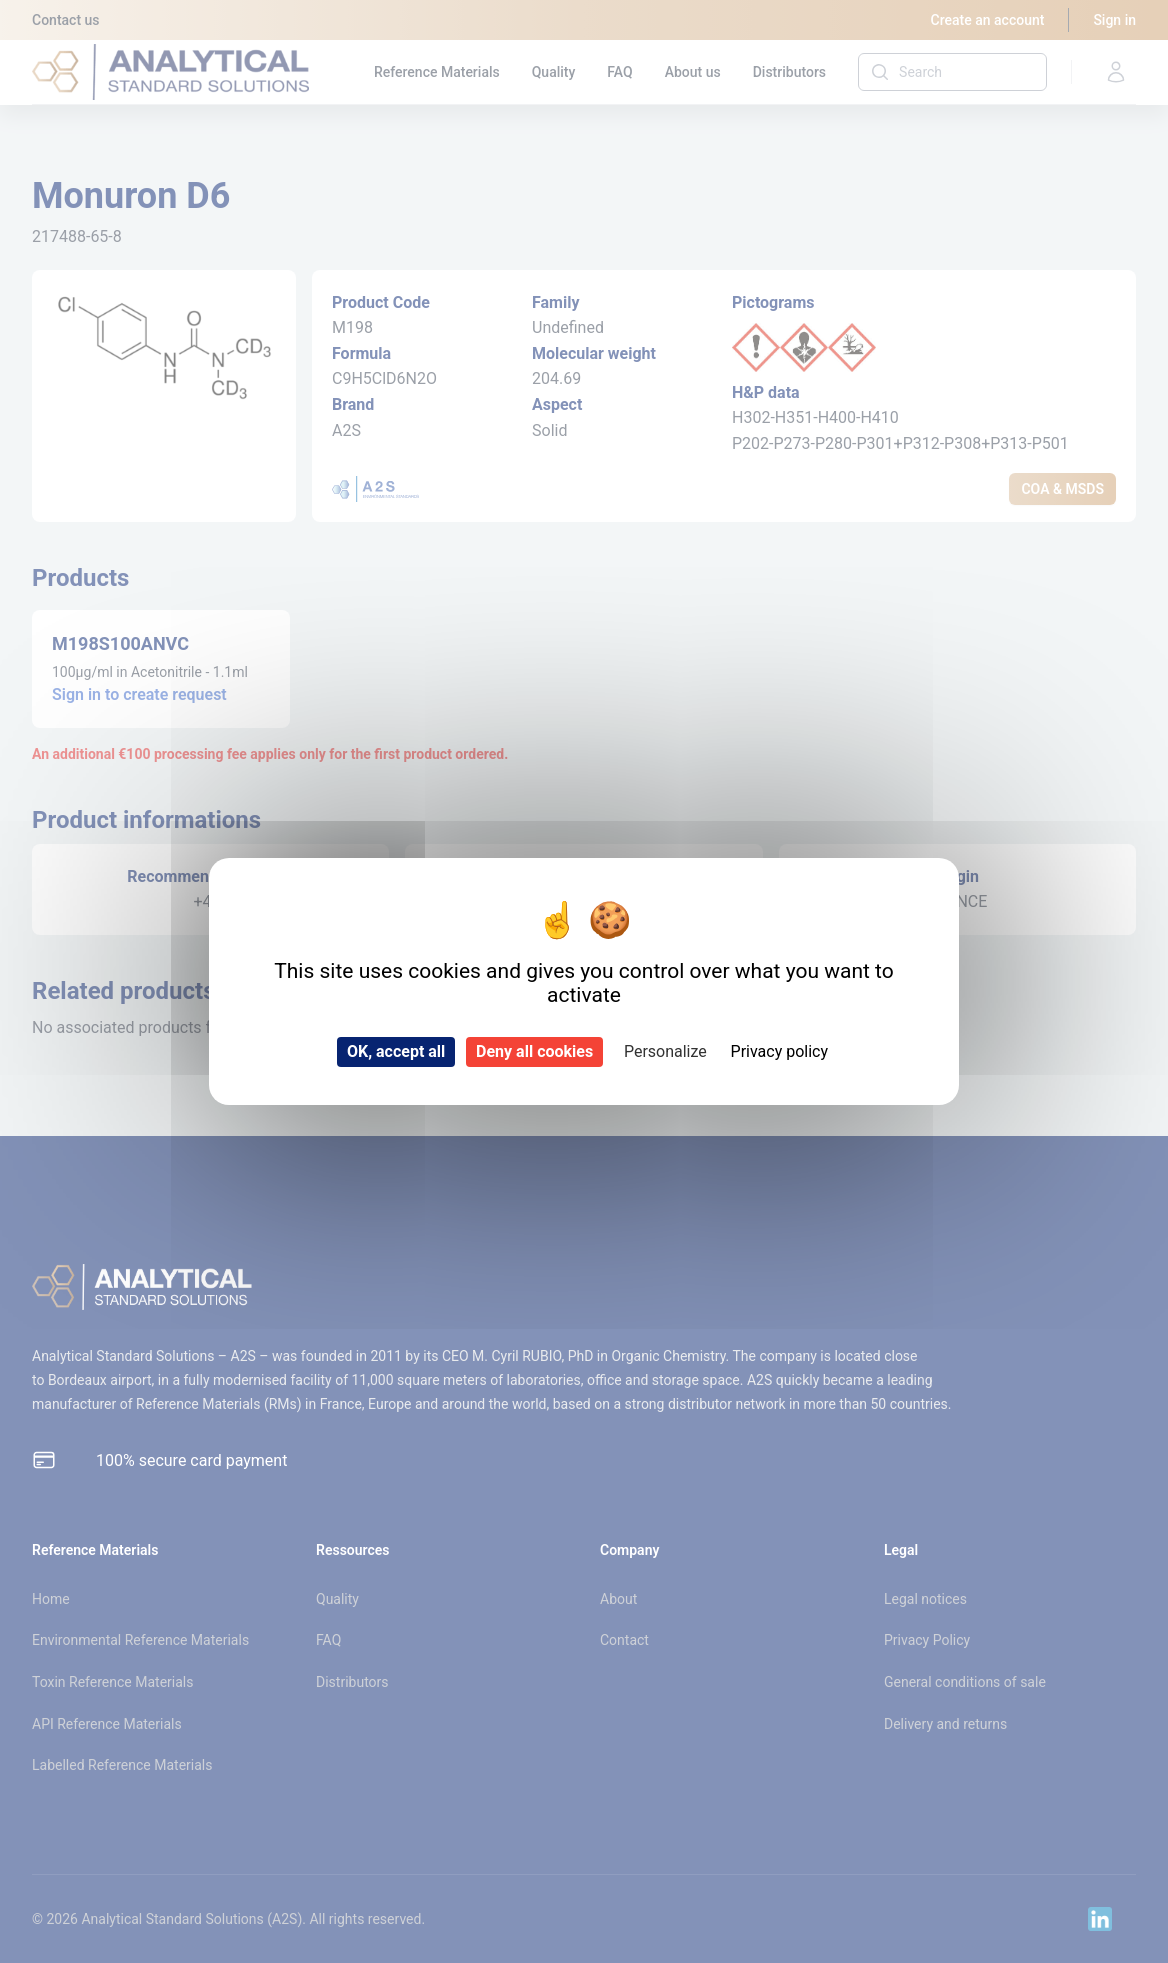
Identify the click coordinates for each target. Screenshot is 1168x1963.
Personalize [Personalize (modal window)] (665, 1051)
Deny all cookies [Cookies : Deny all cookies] (534, 1051)
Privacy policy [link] (780, 1051)
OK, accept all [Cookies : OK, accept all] (396, 1051)
